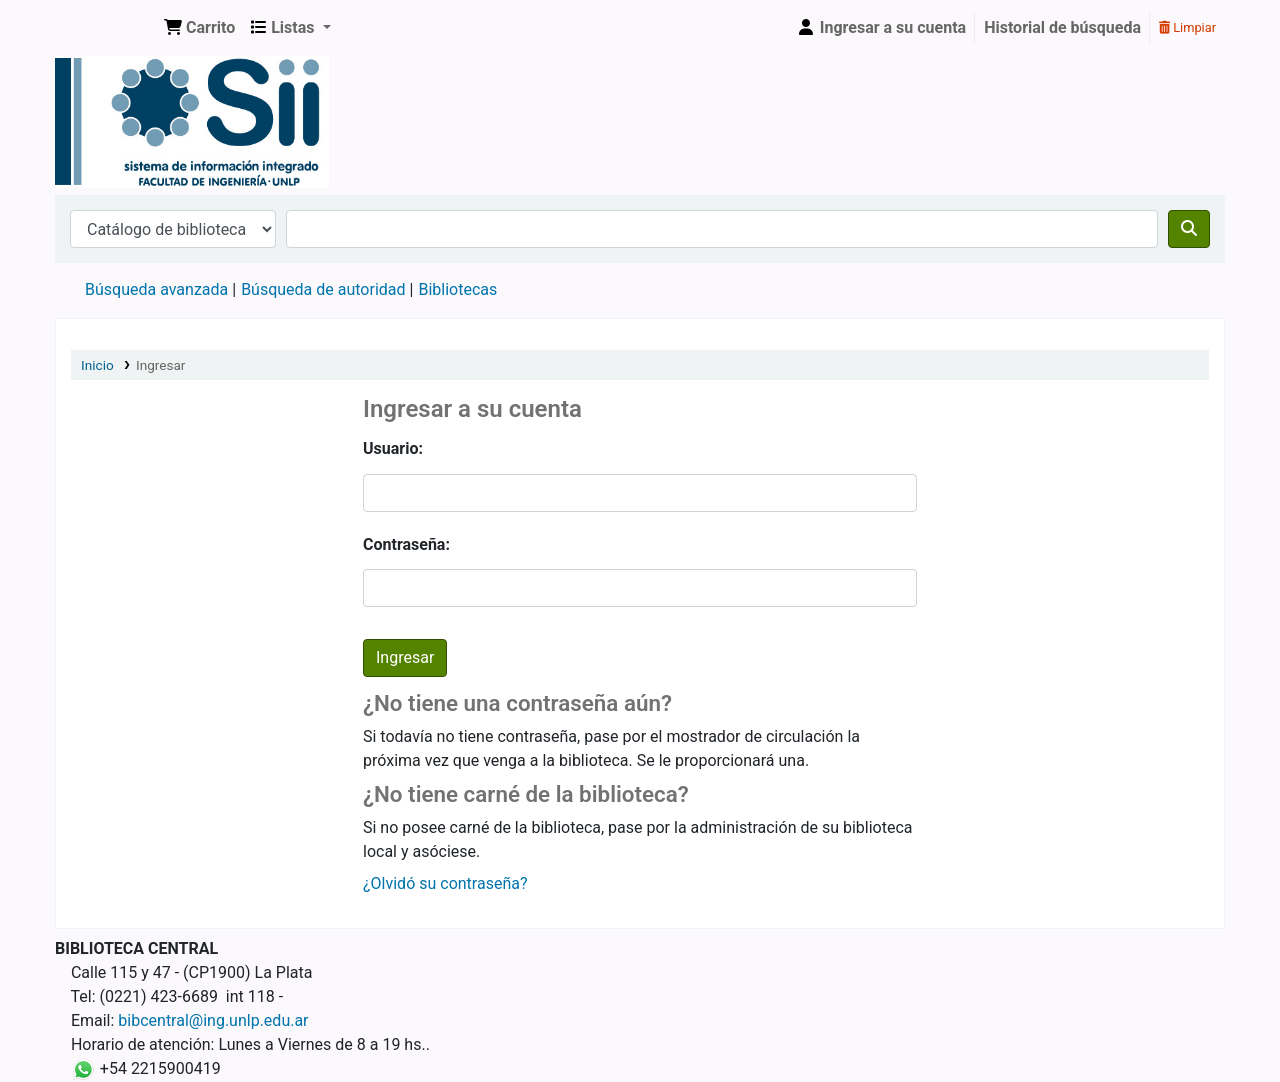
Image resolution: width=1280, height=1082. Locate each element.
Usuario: (393, 448)
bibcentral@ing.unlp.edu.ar (213, 1020)
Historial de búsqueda (1062, 27)
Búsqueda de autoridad (323, 289)
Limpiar (1187, 27)
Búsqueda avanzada (156, 289)
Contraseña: (406, 544)
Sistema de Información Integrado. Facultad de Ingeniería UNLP (106, 28)
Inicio (97, 365)
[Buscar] (1189, 229)
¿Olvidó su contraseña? (445, 883)
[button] (199, 28)
